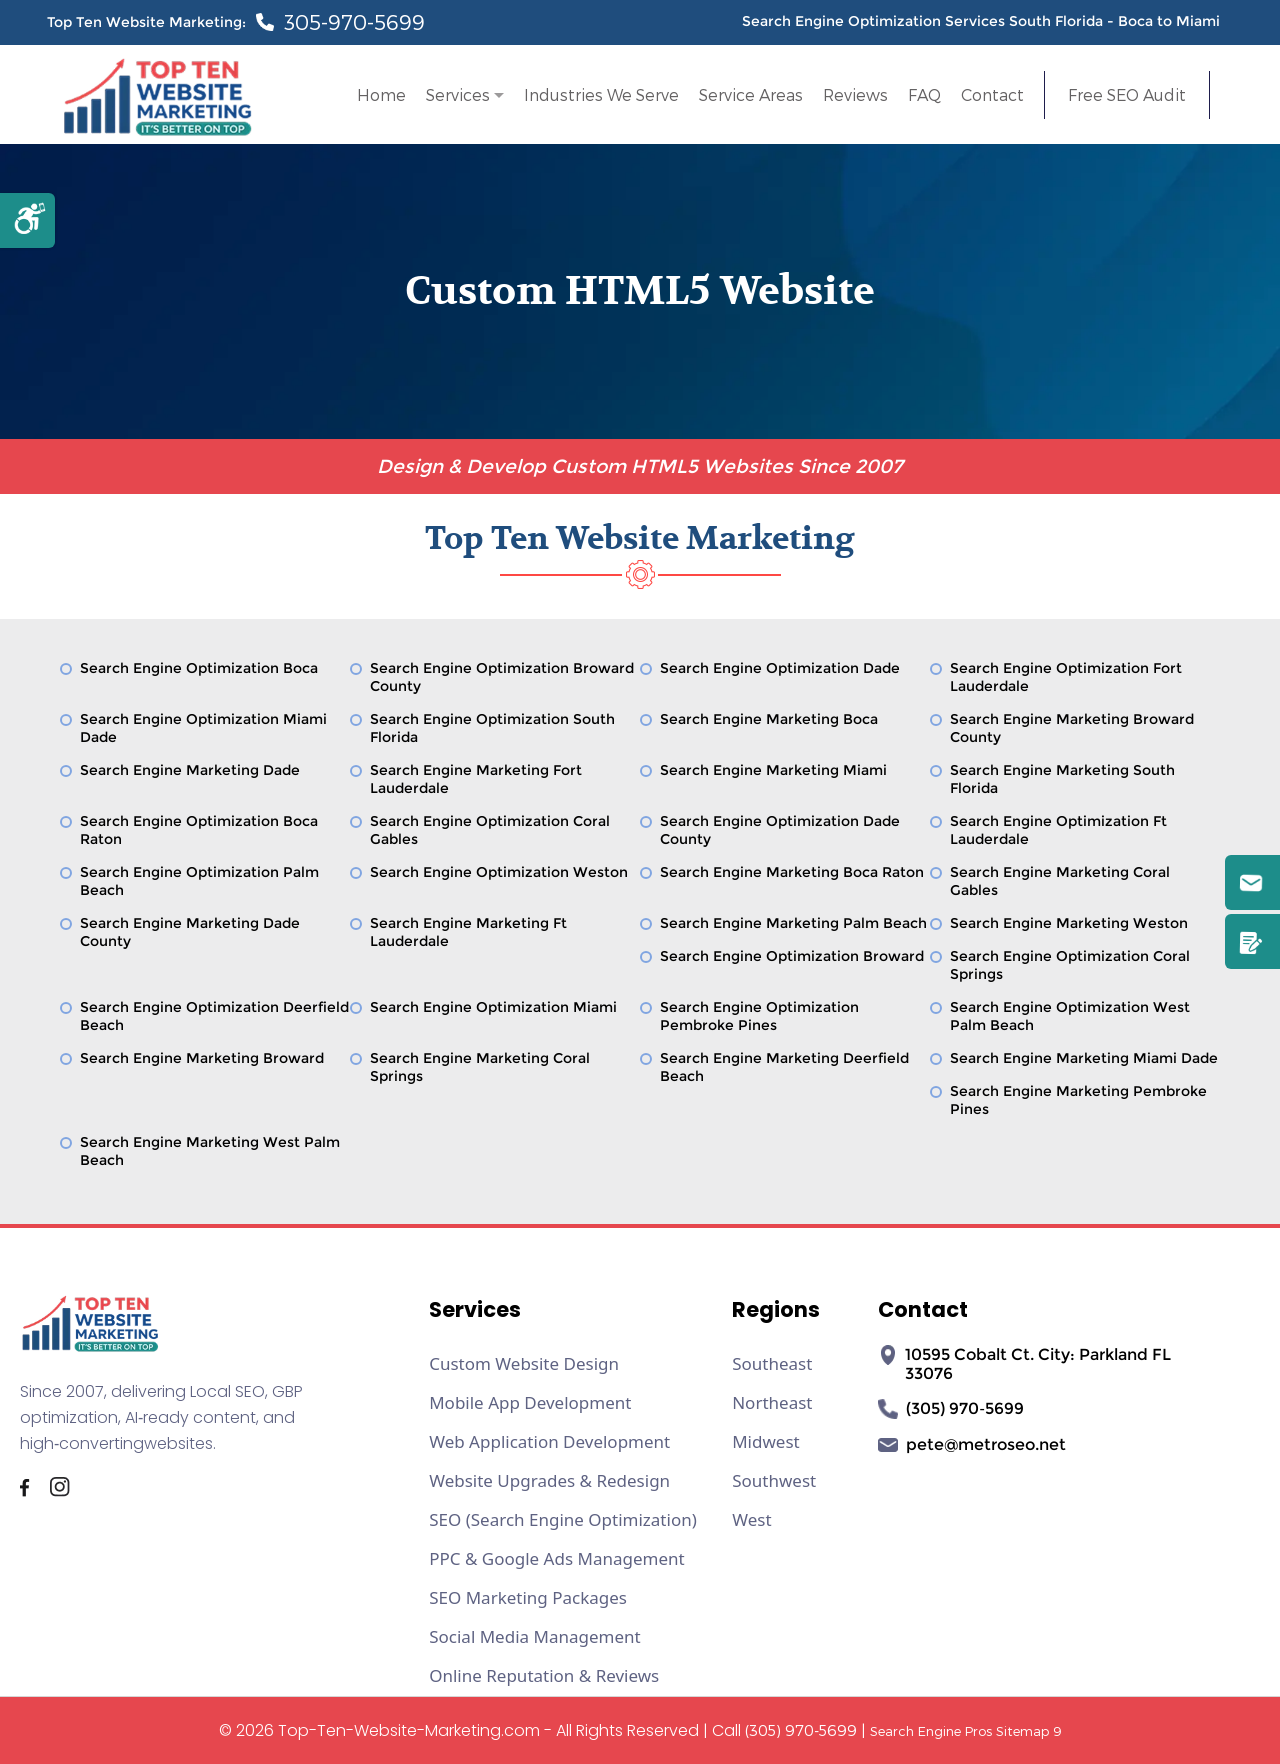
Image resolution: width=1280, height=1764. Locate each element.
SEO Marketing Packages (528, 1597)
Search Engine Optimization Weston (499, 872)
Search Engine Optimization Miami (493, 1007)
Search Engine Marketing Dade (190, 770)
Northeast (772, 1402)
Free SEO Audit (1127, 95)
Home (381, 94)
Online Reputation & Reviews (544, 1675)
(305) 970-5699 (801, 1730)
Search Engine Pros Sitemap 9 (966, 1731)
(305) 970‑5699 (950, 1409)
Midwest (766, 1441)
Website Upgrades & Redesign (549, 1480)
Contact (992, 94)
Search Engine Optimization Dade (780, 668)
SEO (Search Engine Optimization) (563, 1519)
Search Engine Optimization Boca (199, 668)
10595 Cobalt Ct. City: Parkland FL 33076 (1024, 1364)
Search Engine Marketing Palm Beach (793, 923)
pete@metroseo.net (972, 1445)
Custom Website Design (524, 1363)
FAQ (924, 94)
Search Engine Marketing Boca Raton (792, 872)
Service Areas (751, 94)
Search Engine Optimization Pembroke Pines (759, 1016)
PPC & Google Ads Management (556, 1558)
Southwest (774, 1480)
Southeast (772, 1363)
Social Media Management (534, 1636)
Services (458, 94)
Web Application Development (549, 1441)
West (751, 1519)
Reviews (855, 94)
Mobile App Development (530, 1402)
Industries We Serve (601, 94)
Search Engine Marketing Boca (769, 719)
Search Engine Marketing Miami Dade (1084, 1058)
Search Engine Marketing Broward (202, 1058)
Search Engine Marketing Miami (773, 770)
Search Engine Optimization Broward (792, 956)
